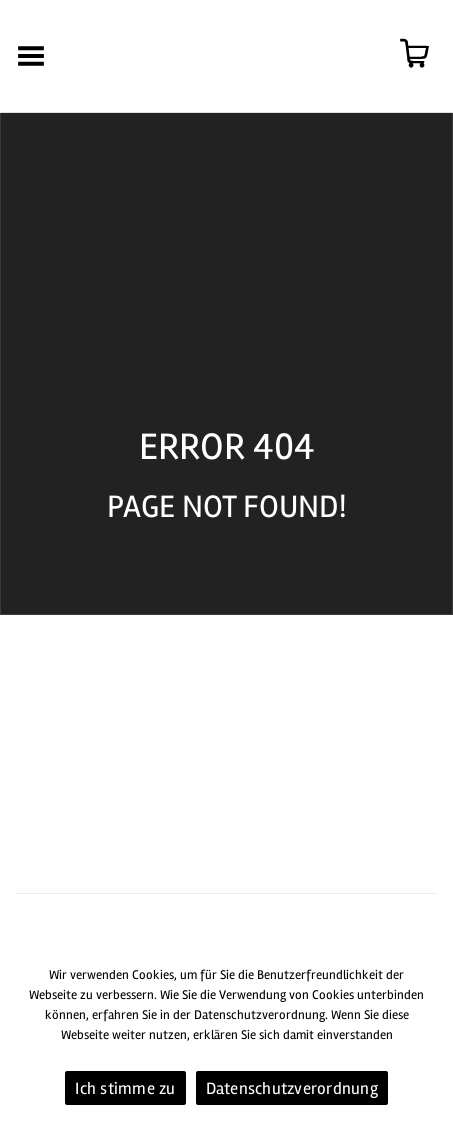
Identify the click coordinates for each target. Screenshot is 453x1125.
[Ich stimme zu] (428, 1038)
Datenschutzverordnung (292, 1088)
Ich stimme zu (125, 1088)
